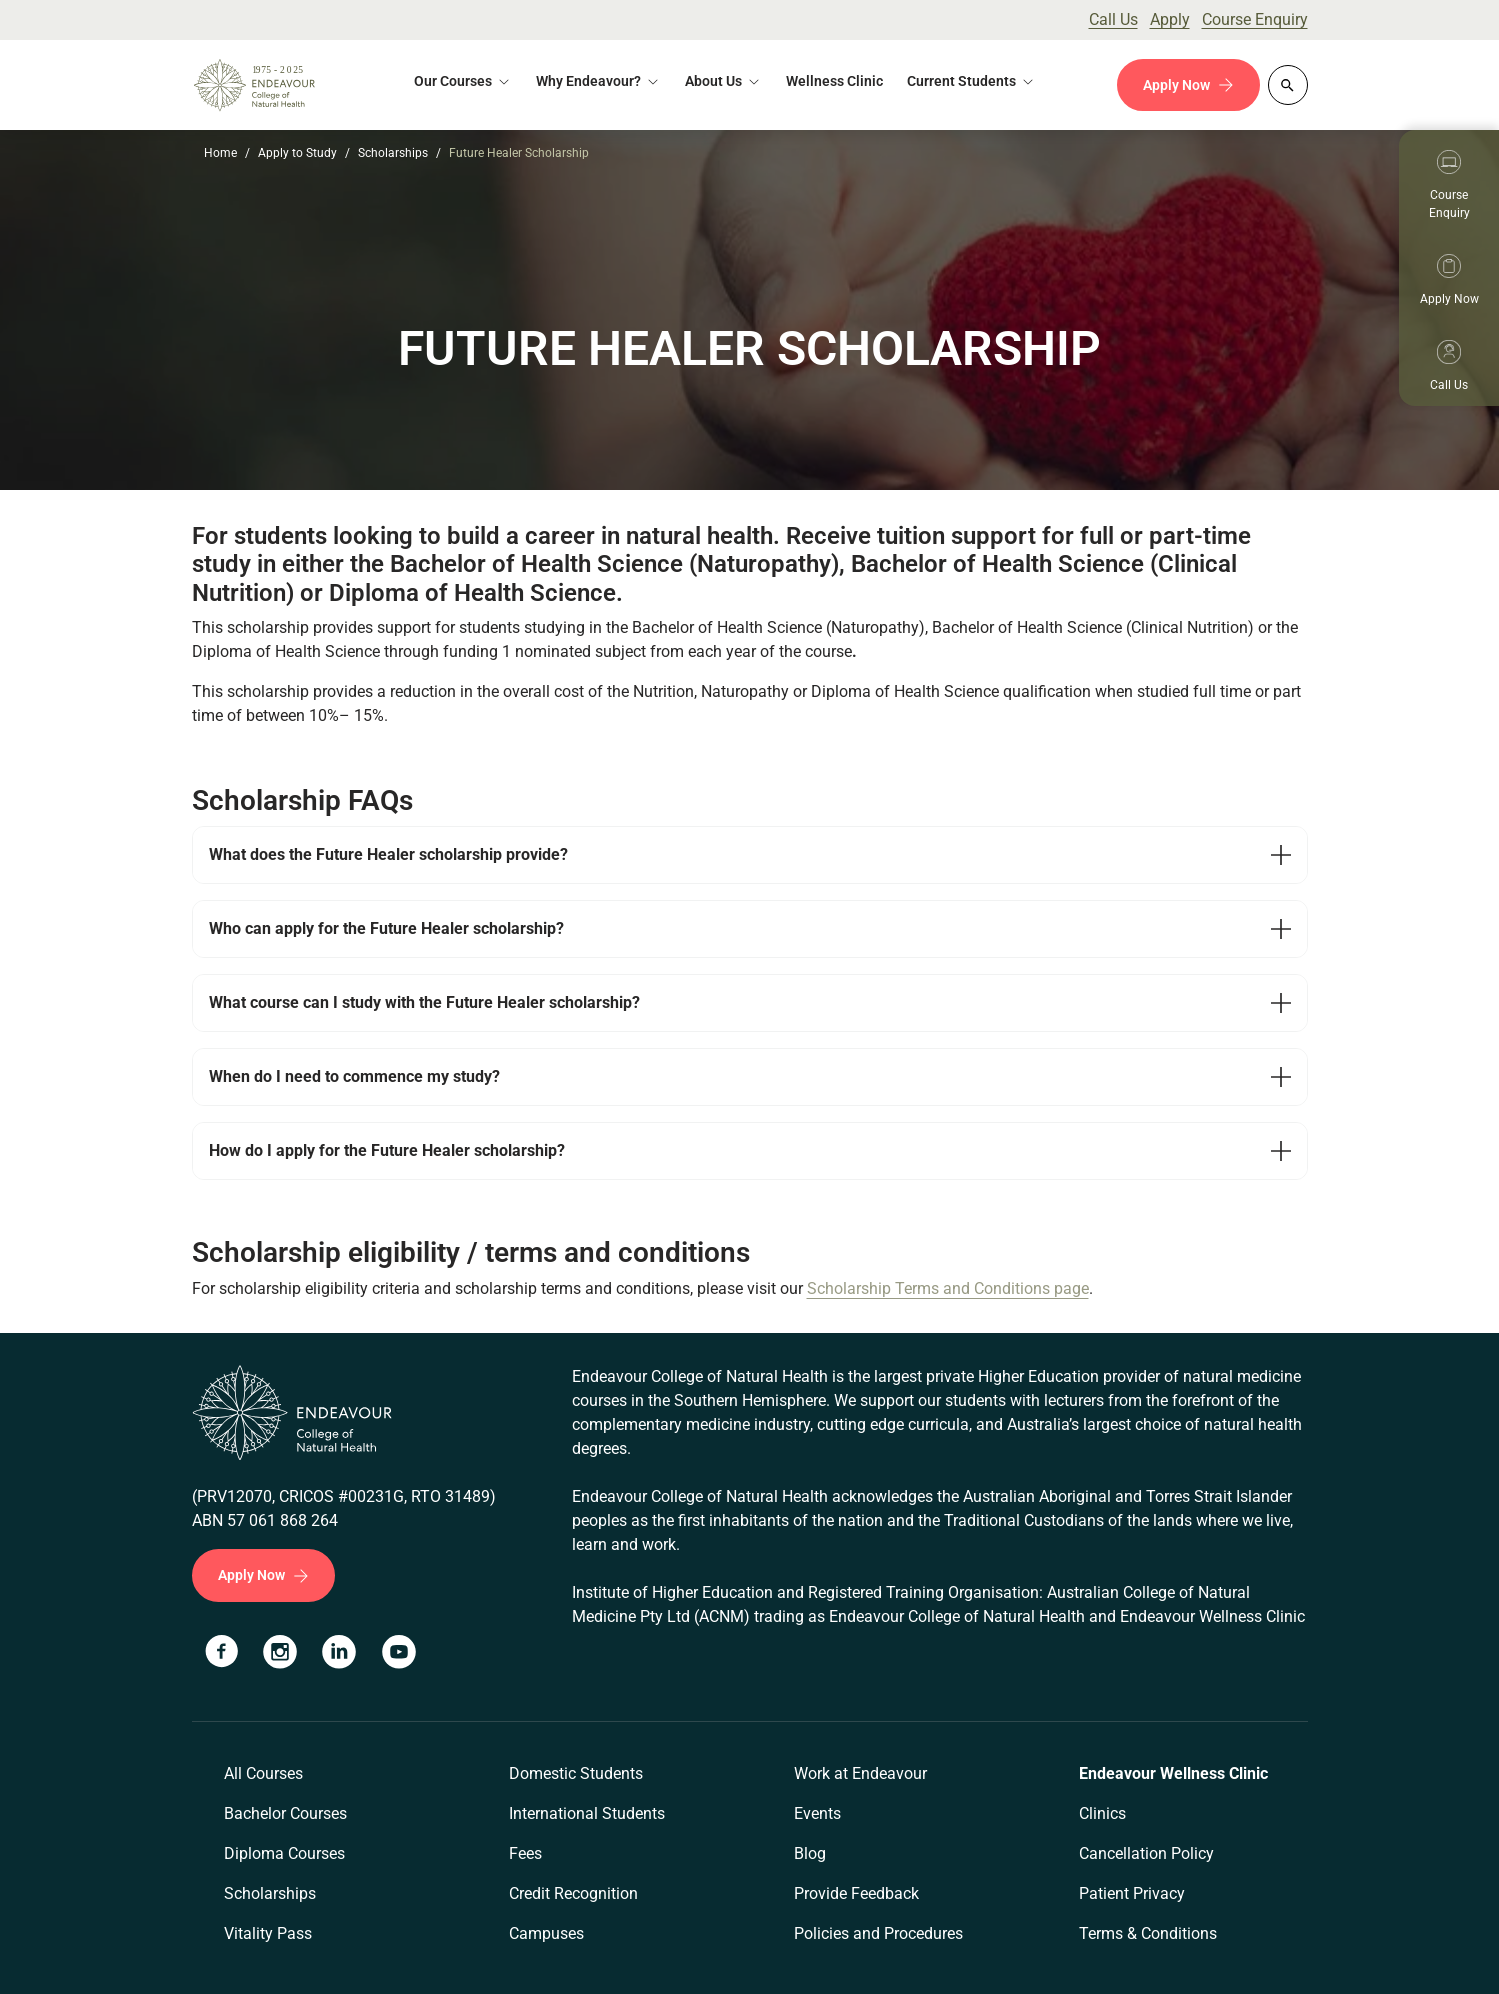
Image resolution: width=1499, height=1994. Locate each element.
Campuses (546, 1933)
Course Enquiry (1255, 19)
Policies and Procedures (878, 1933)
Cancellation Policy (1146, 1853)
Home (220, 153)
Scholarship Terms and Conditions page (948, 1288)
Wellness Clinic (834, 81)
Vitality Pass (268, 1933)
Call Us (1113, 19)
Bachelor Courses (285, 1813)
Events (817, 1813)
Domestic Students (576, 1773)
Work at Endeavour (860, 1773)
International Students (587, 1813)
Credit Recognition (573, 1893)
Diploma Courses (284, 1853)
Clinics (1102, 1813)
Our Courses (453, 81)
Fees (525, 1853)
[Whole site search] (1288, 85)
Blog (810, 1853)
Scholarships (393, 153)
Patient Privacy (1132, 1893)
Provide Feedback (856, 1893)
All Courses (263, 1773)
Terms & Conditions (1148, 1933)
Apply (1170, 19)
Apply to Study (297, 153)
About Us (713, 81)
